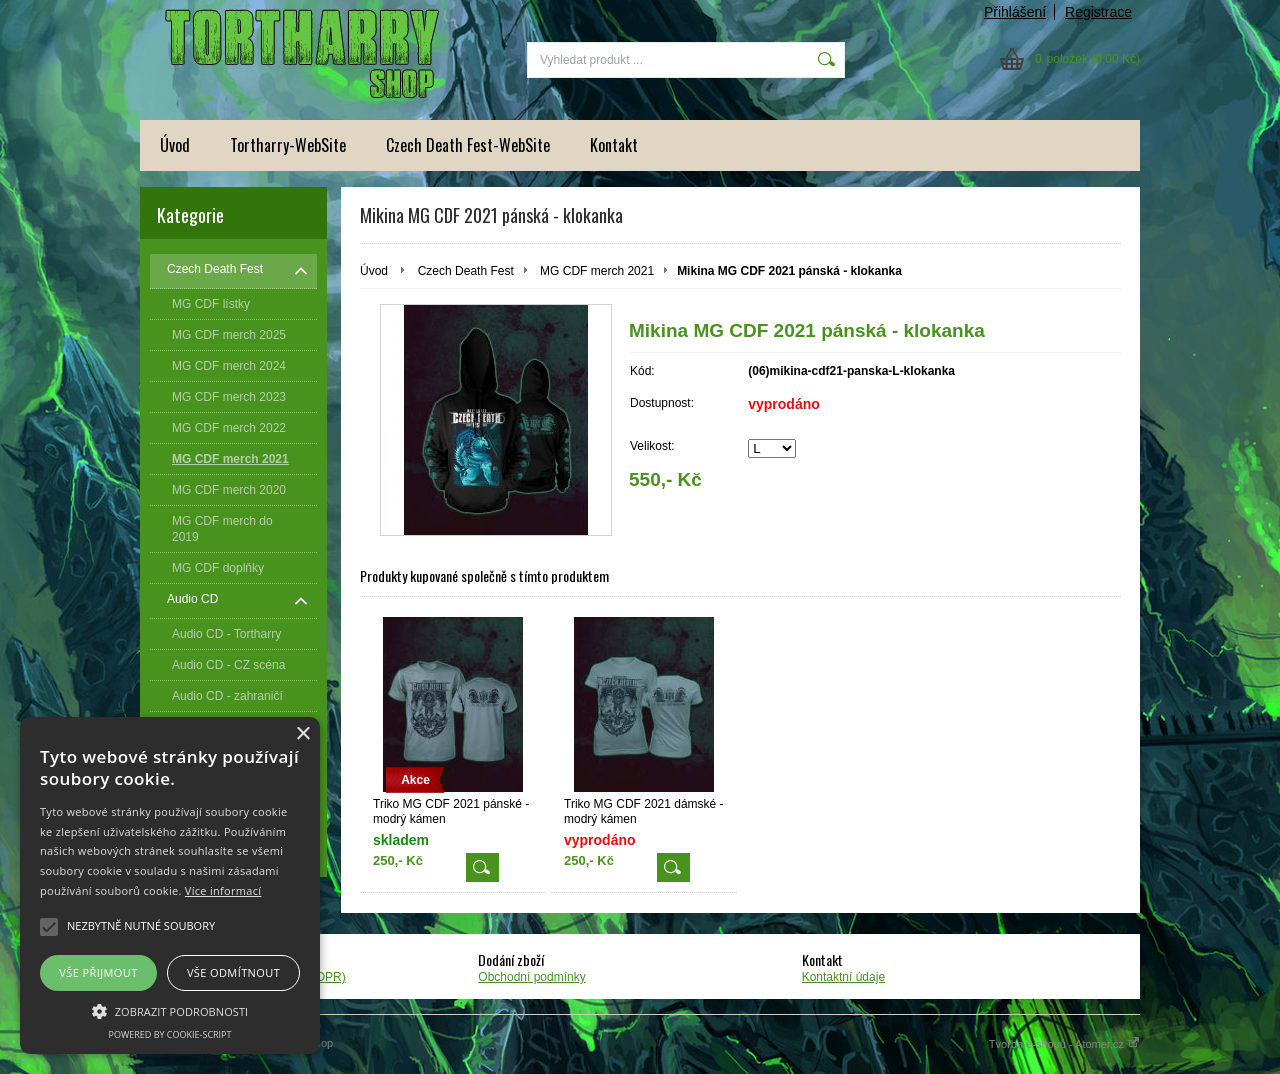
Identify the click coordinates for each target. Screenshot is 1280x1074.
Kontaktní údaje (843, 977)
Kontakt (614, 145)
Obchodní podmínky (531, 977)
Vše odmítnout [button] (233, 972)
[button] (170, 1010)
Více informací (223, 890)
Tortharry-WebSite (288, 145)
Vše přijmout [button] (98, 972)
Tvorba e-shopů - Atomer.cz (1064, 1044)
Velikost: (652, 446)
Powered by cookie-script (170, 1034)
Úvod (175, 145)
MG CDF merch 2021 (597, 271)
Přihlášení (1015, 12)
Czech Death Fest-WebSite (468, 145)
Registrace (1098, 12)
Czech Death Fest (466, 271)
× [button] (302, 734)
